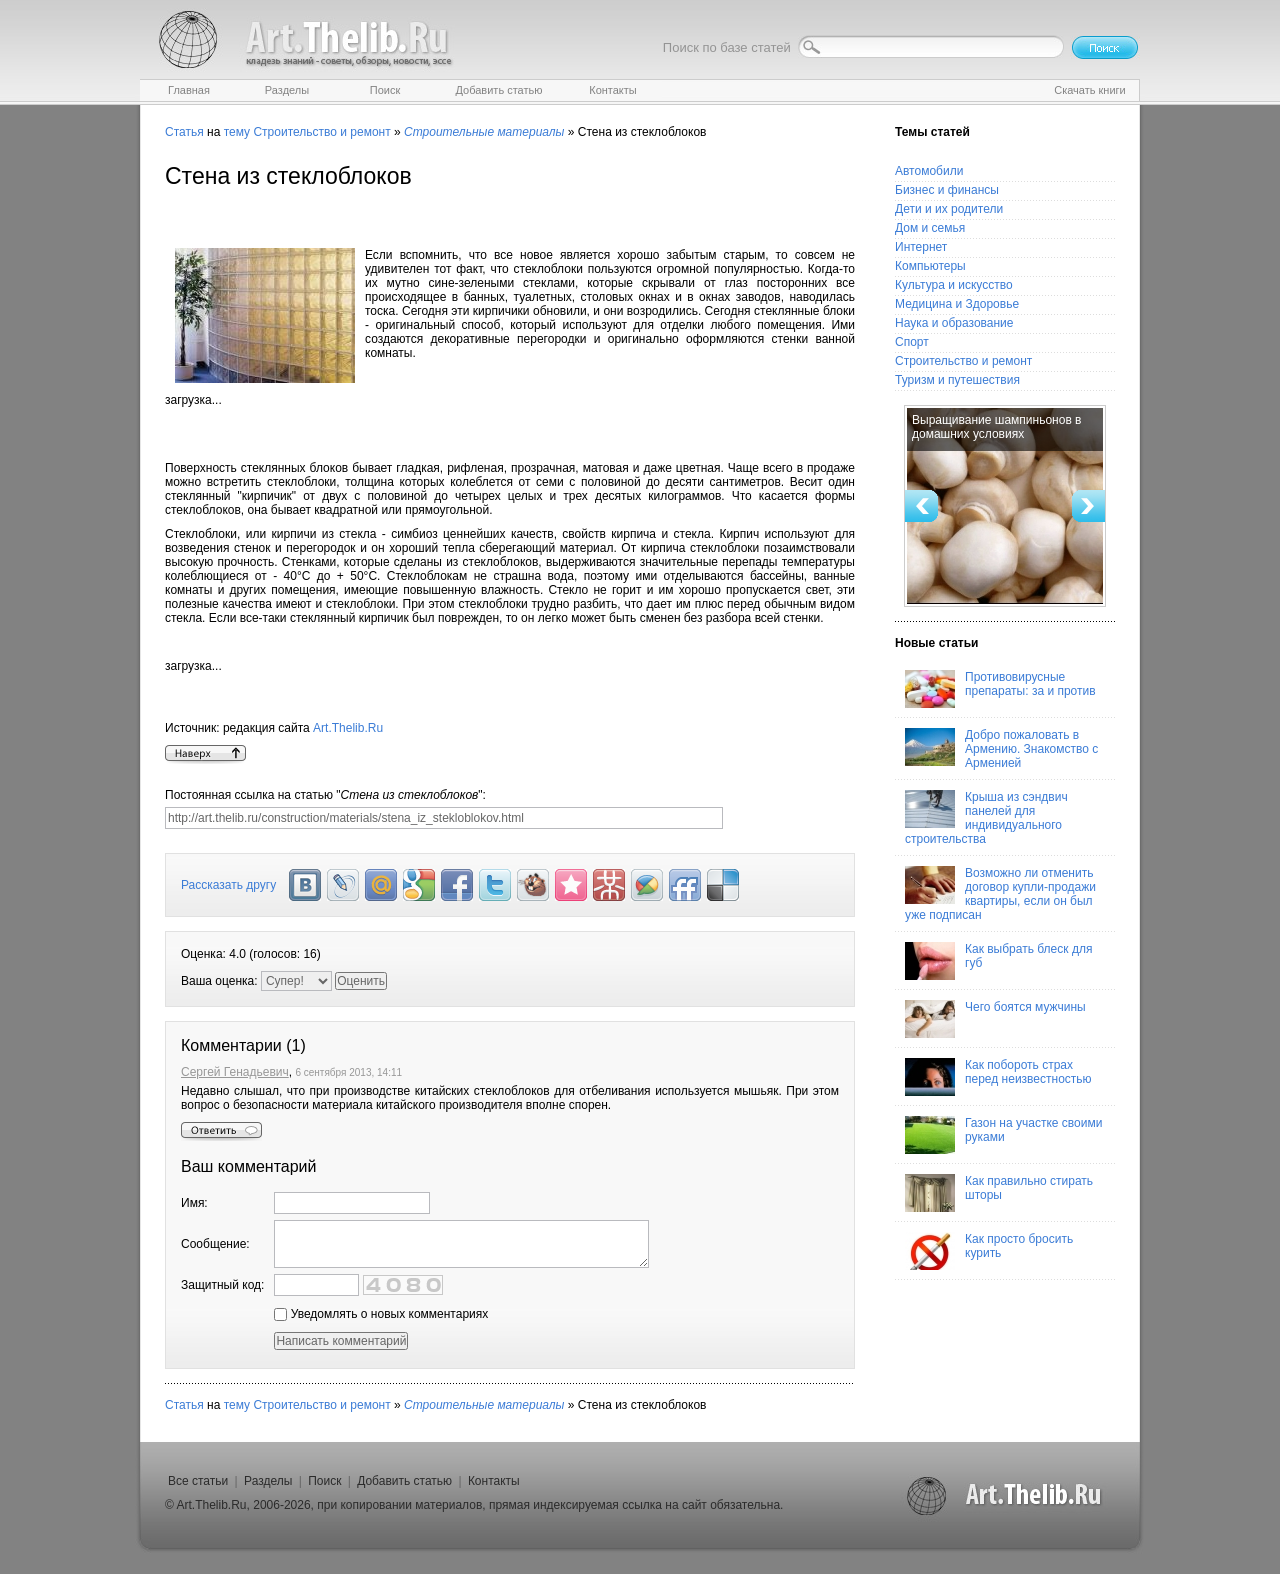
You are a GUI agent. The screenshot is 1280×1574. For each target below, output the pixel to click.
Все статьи (198, 1481)
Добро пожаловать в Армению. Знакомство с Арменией (1001, 749)
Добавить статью (404, 1481)
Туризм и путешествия (957, 380)
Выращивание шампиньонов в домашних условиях (997, 427)
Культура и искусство (954, 285)
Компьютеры (930, 266)
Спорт (912, 342)
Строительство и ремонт (321, 132)
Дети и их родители (949, 209)
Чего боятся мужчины (995, 1019)
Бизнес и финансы (947, 190)
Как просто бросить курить (989, 1251)
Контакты (494, 1481)
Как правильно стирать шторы (999, 1193)
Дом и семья (930, 228)
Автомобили (929, 171)
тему (237, 132)
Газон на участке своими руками (1003, 1135)
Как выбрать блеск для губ (998, 961)
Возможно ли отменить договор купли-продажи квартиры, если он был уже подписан (1000, 894)
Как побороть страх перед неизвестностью (998, 1077)
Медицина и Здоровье (957, 304)
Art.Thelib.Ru (348, 728)
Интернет (921, 247)
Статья (184, 132)
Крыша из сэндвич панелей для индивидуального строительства (986, 818)
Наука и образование (954, 323)
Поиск (324, 1481)
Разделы (268, 1481)
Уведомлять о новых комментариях (381, 1314)
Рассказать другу (228, 885)
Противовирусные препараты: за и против (1000, 689)
